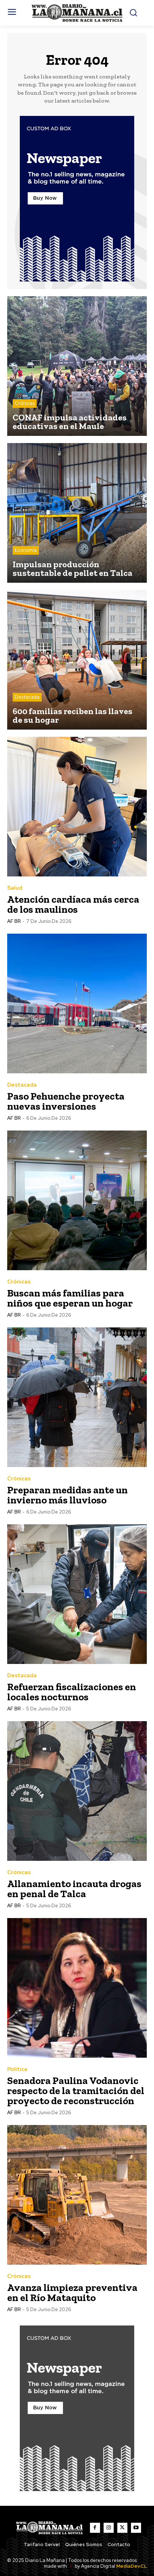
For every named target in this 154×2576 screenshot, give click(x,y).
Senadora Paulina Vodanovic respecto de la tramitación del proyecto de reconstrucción (75, 2091)
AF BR (14, 921)
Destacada (27, 697)
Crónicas (25, 403)
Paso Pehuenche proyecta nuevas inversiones (65, 1101)
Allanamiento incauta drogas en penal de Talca (74, 1889)
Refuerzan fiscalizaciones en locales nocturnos (71, 1692)
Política (17, 2069)
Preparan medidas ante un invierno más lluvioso (67, 1495)
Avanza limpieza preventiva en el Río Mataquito (72, 2293)
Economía (26, 550)
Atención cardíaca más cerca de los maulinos (73, 904)
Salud (14, 888)
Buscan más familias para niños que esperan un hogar (70, 1298)
